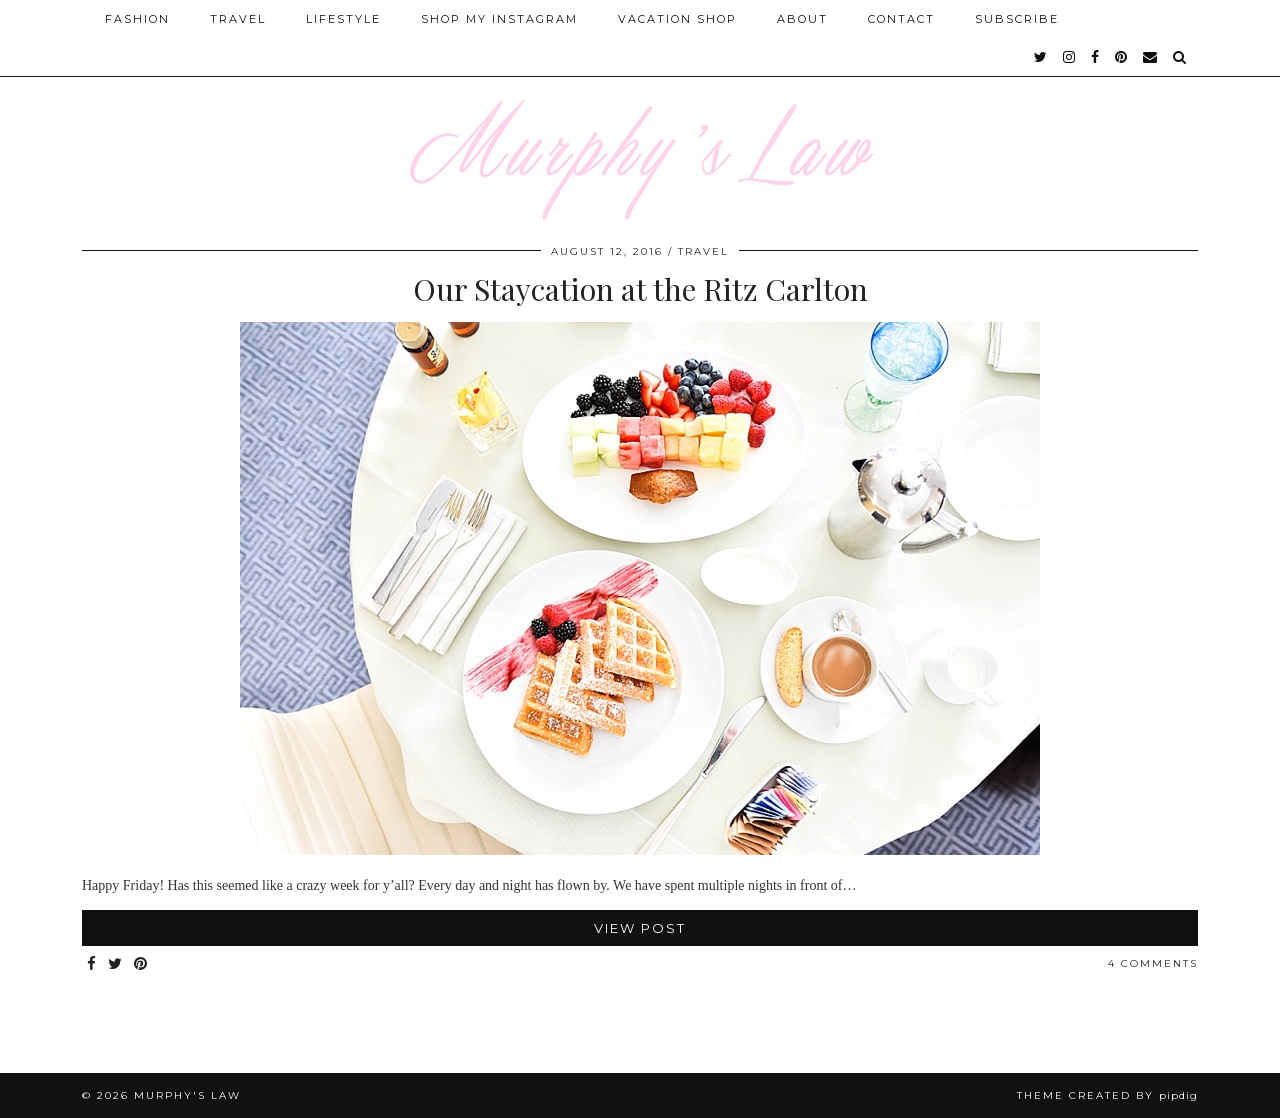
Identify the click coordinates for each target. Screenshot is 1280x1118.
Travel (238, 19)
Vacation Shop (677, 19)
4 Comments (1153, 963)
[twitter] (1041, 57)
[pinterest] (1122, 57)
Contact (901, 19)
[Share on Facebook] (92, 964)
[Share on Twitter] (116, 964)
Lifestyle (343, 19)
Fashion (137, 19)
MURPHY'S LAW (187, 1095)
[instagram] (1070, 57)
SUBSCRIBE (1017, 19)
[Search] (1180, 57)
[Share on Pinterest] (141, 964)
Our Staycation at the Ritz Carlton (640, 289)
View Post (640, 928)
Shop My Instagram (499, 19)
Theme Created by (1107, 1095)
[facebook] (1096, 57)
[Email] (1151, 57)
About (802, 19)
